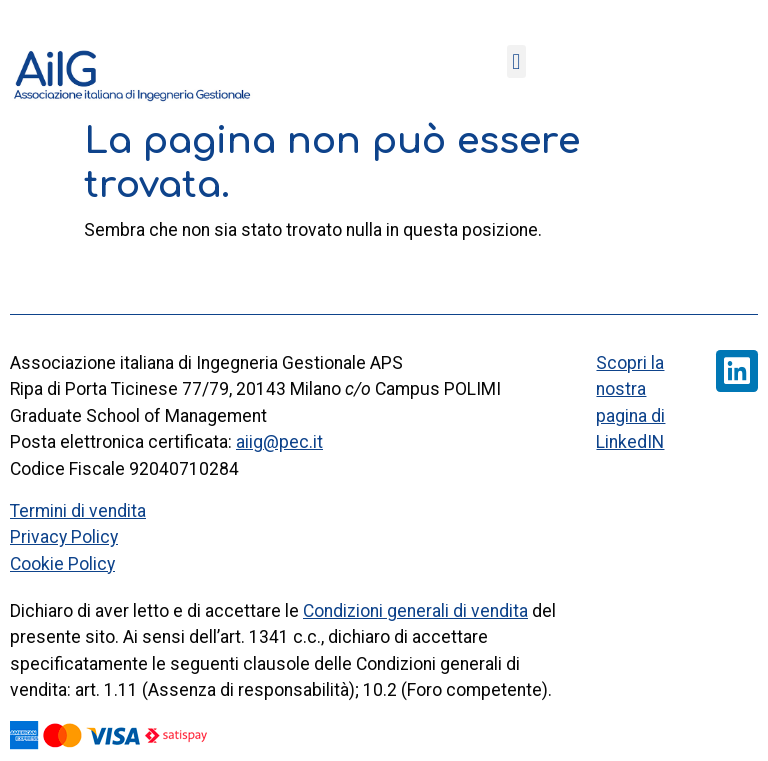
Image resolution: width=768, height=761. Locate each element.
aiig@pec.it (279, 442)
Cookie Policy (62, 564)
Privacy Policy (64, 537)
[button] (516, 61)
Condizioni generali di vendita (415, 611)
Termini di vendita (78, 511)
